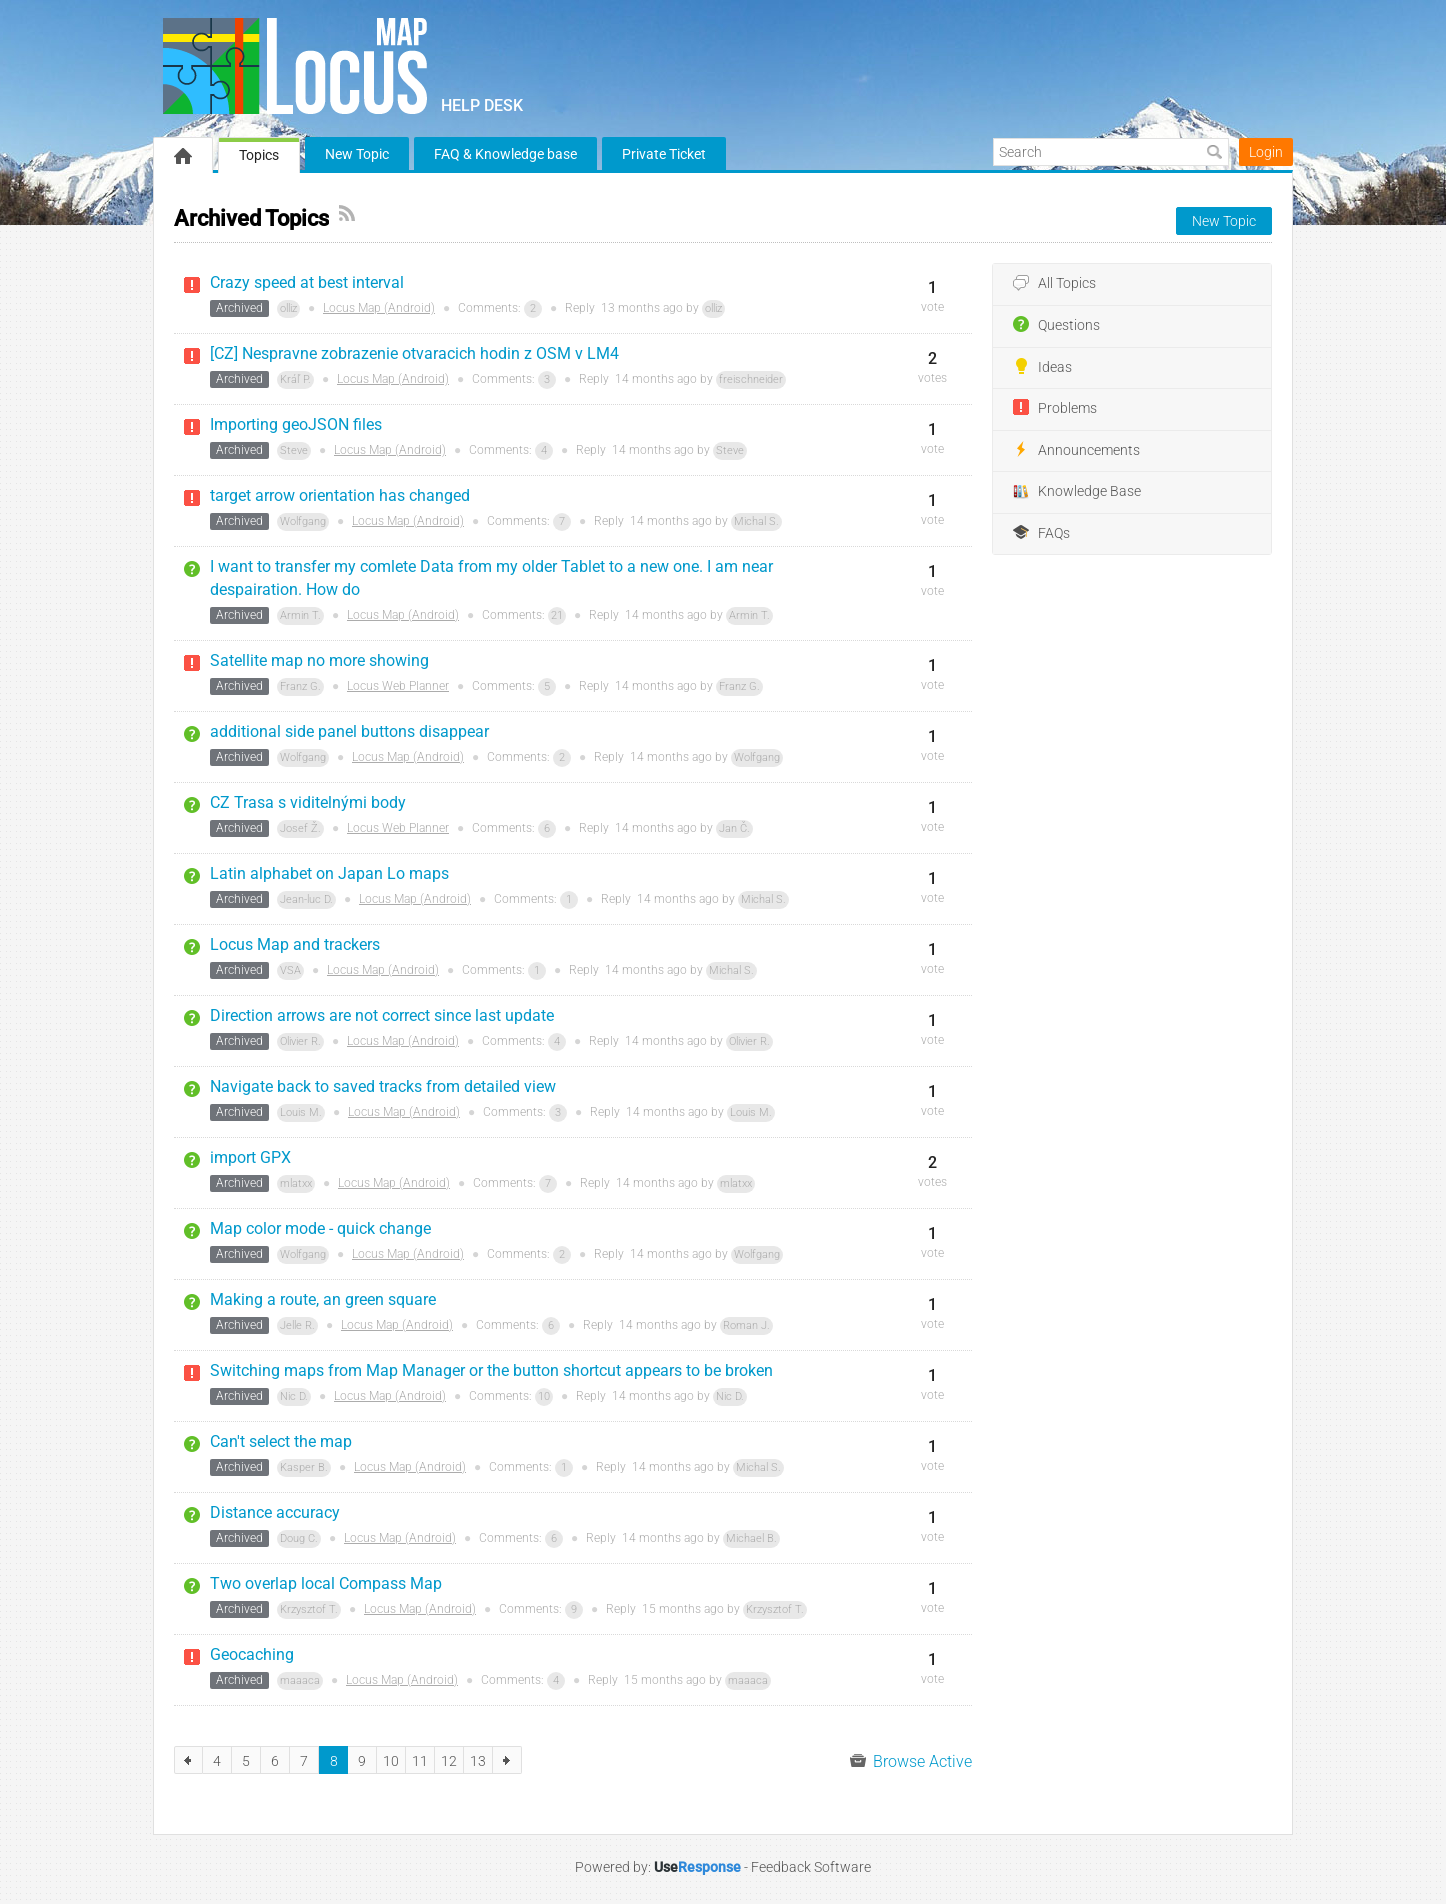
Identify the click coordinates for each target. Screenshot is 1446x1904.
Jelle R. (297, 1325)
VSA (290, 970)
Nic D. (294, 1396)
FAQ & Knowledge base (505, 154)
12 (449, 1761)
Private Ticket (664, 154)
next (507, 1760)
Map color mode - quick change (320, 1228)
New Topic (357, 154)
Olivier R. (300, 1041)
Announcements (1076, 450)
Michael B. (751, 1538)
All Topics (1054, 284)
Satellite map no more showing (319, 660)
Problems (1055, 408)
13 (478, 1761)
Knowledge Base (1077, 492)
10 (544, 1396)
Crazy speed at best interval (307, 282)
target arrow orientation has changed (340, 495)
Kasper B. (304, 1467)
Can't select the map (281, 1441)
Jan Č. (734, 828)
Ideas (1042, 367)
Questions (1056, 325)
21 (557, 615)
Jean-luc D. (306, 899)
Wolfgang (303, 521)
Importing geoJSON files (296, 424)
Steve (294, 450)
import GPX (250, 1157)
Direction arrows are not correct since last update (382, 1015)
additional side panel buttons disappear (349, 731)
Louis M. (301, 1112)
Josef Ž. (300, 828)
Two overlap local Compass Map (326, 1583)
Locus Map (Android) (379, 308)
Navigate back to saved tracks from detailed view (383, 1086)
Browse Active (911, 1761)
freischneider (751, 379)
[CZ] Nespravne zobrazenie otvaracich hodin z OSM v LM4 (414, 353)
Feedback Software (811, 1867)
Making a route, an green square (323, 1299)
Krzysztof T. (309, 1609)
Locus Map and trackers (295, 944)
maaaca (300, 1680)
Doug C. (299, 1538)
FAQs (1041, 533)
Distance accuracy (275, 1512)
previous (188, 1760)
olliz (288, 308)
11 (420, 1761)
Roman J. (746, 1325)
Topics (259, 155)
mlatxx (296, 1183)
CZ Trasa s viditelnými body (308, 802)
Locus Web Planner (398, 686)
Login (1266, 152)
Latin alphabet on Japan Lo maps (329, 873)
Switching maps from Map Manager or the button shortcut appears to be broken (491, 1370)
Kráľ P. (295, 379)
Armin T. (300, 615)
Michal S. (756, 521)
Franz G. (300, 686)
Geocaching (252, 1654)
